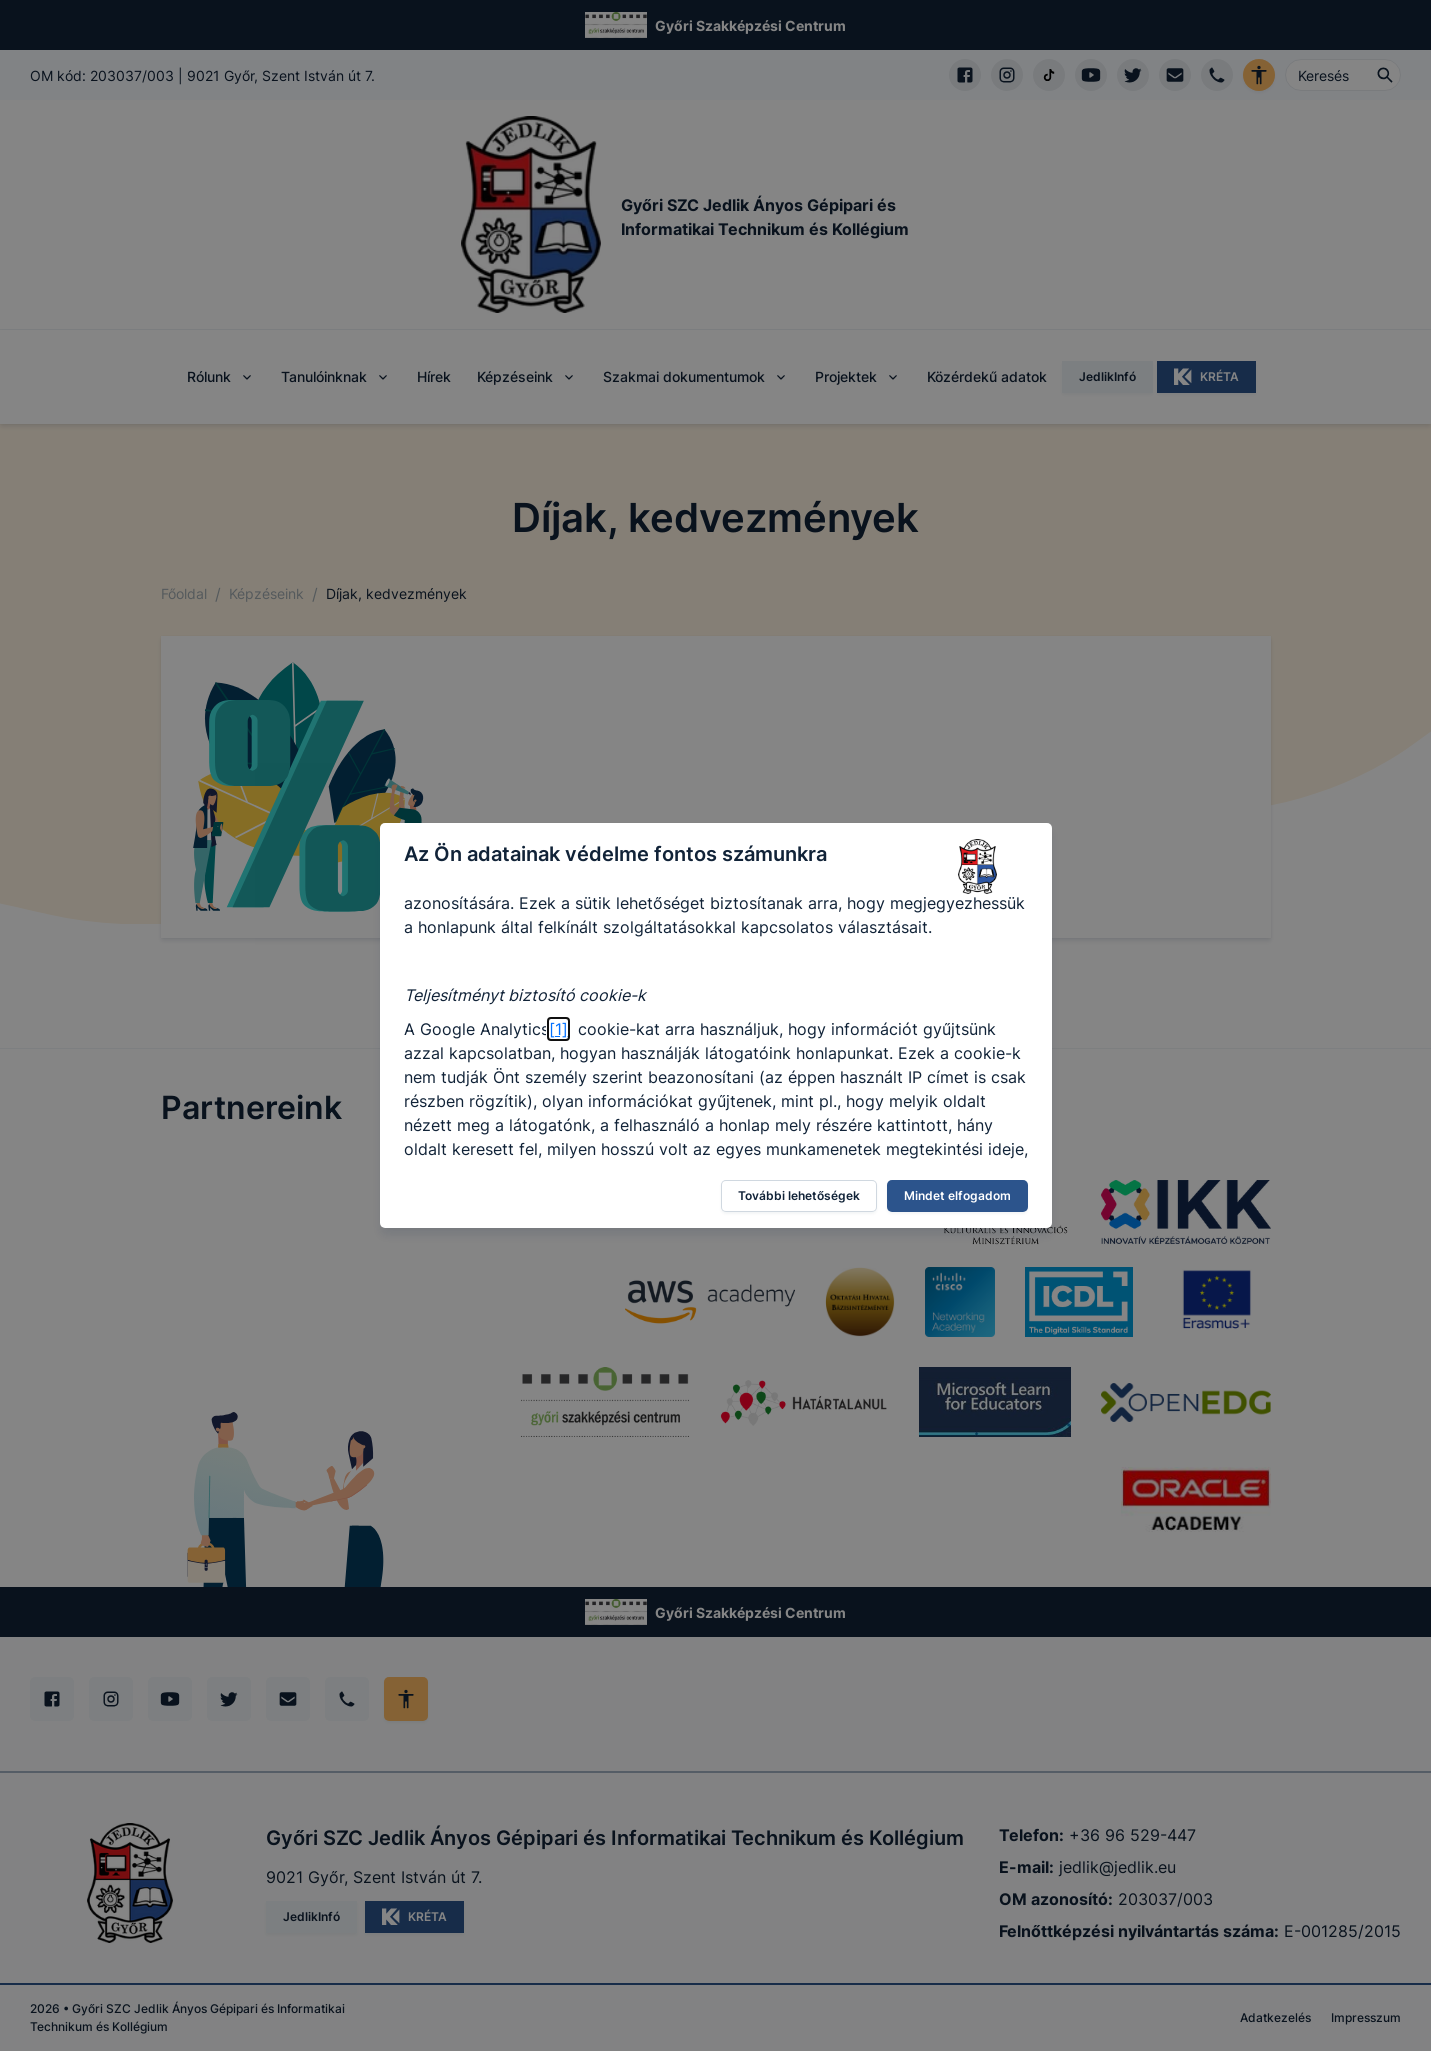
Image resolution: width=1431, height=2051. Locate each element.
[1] (558, 1029)
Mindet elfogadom (957, 1195)
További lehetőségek (799, 1195)
